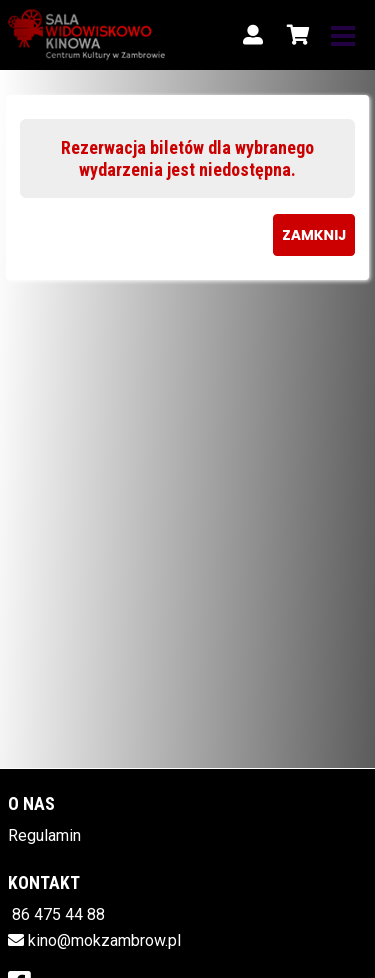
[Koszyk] (295, 35)
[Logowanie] (253, 35)
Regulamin (44, 835)
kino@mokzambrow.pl (104, 940)
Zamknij (314, 235)
